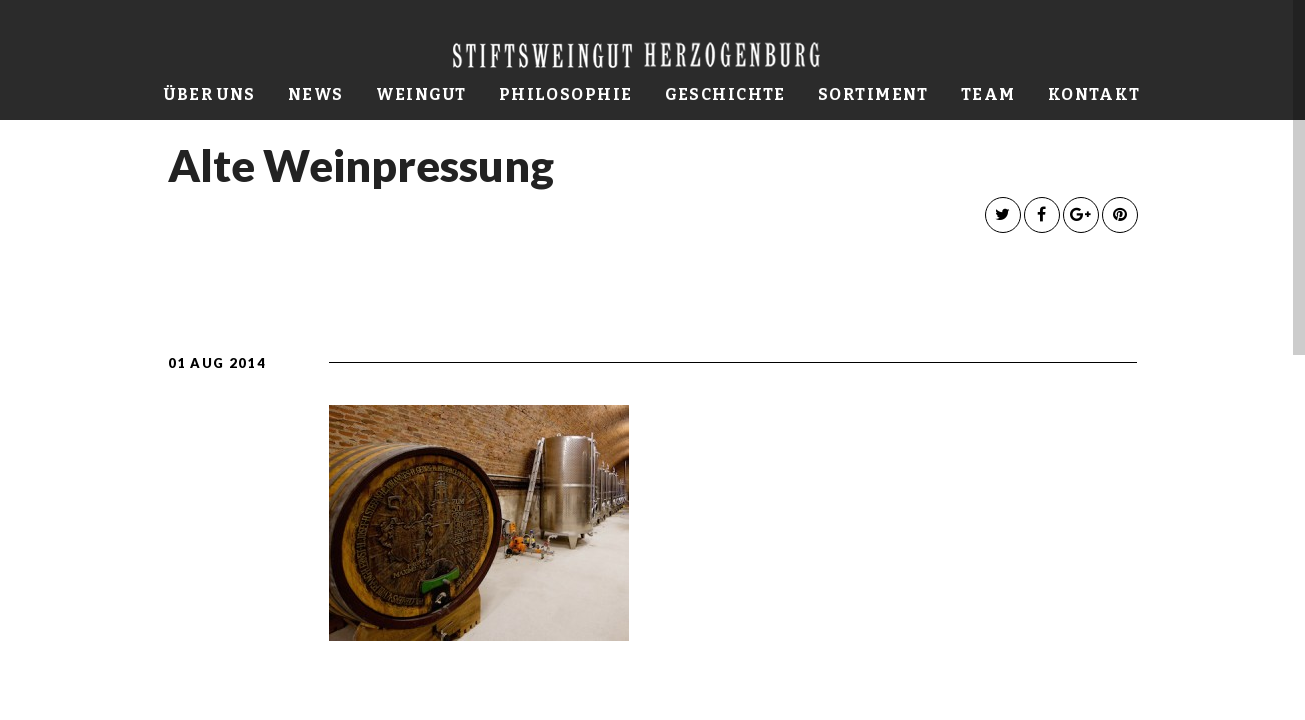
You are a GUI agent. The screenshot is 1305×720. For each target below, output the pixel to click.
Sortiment (873, 94)
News (316, 94)
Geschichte (725, 94)
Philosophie (566, 94)
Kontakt (1094, 94)
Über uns (210, 94)
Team (988, 94)
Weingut (421, 94)
